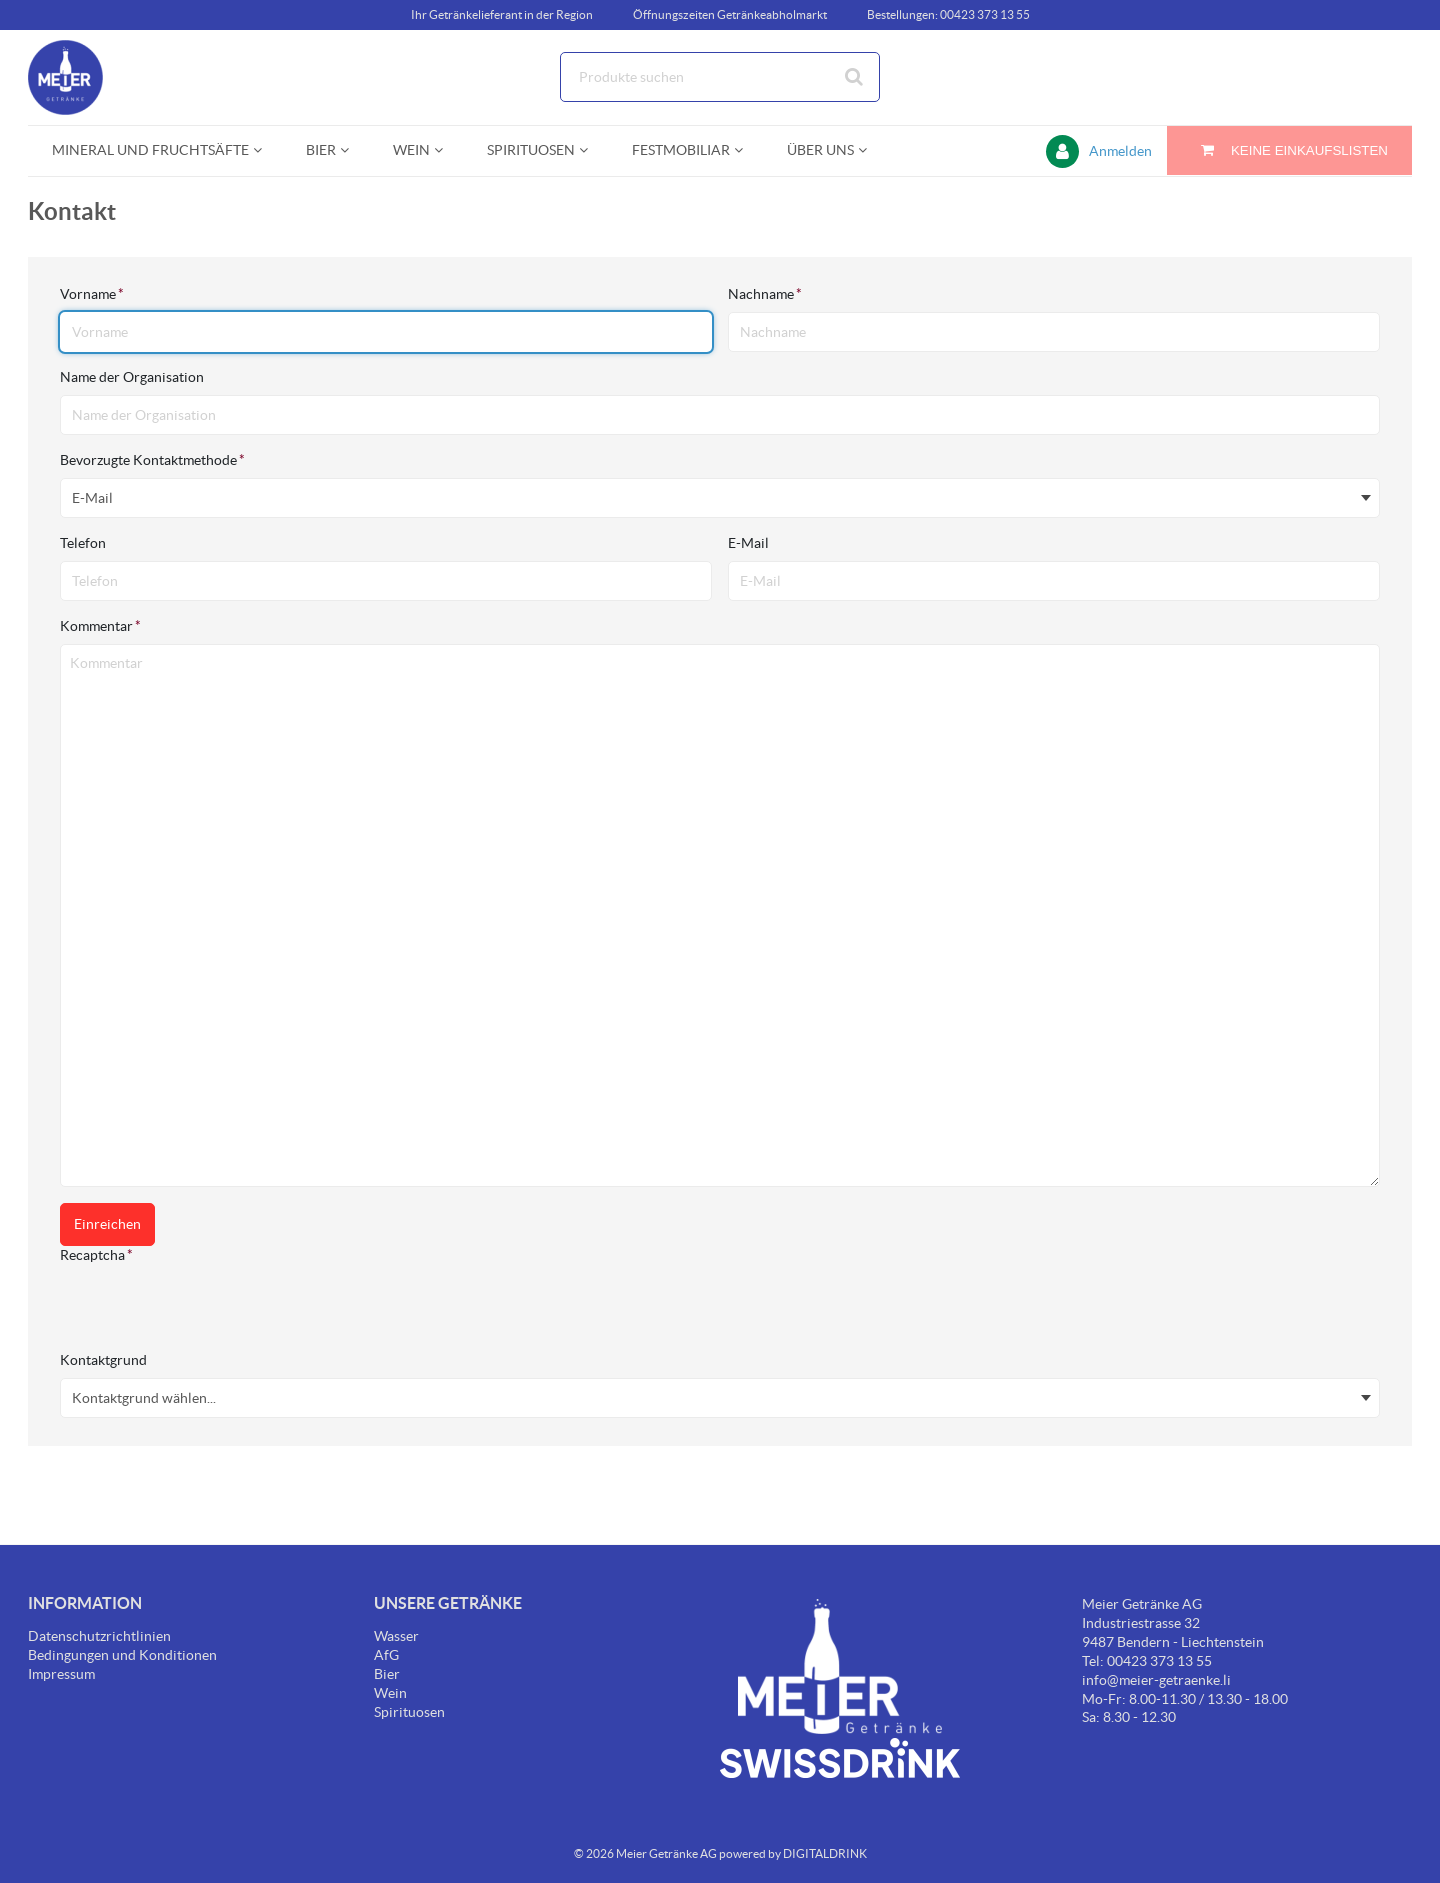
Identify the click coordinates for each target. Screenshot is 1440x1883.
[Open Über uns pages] (870, 150)
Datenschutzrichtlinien (99, 1636)
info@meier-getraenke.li (1156, 1680)
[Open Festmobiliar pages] (746, 150)
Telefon (84, 543)
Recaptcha (96, 1255)
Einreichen (107, 1224)
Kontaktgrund (105, 1360)
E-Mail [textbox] (92, 498)
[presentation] (212, 1312)
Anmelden (1120, 151)
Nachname (765, 294)
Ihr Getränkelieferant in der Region (502, 14)
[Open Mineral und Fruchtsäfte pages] (265, 150)
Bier (387, 1674)
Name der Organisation (133, 377)
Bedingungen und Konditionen (122, 1655)
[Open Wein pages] (446, 150)
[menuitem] (155, 150)
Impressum (61, 1674)
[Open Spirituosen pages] (591, 150)
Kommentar (100, 626)
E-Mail (750, 543)
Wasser (396, 1636)
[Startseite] (123, 77)
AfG (386, 1655)
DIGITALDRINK (825, 1853)
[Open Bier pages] (352, 150)
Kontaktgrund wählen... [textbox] (144, 1398)
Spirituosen (409, 1712)
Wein (390, 1693)
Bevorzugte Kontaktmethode (152, 460)
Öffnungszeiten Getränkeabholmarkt (730, 14)
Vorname (92, 294)
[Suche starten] (855, 77)
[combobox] (720, 77)
